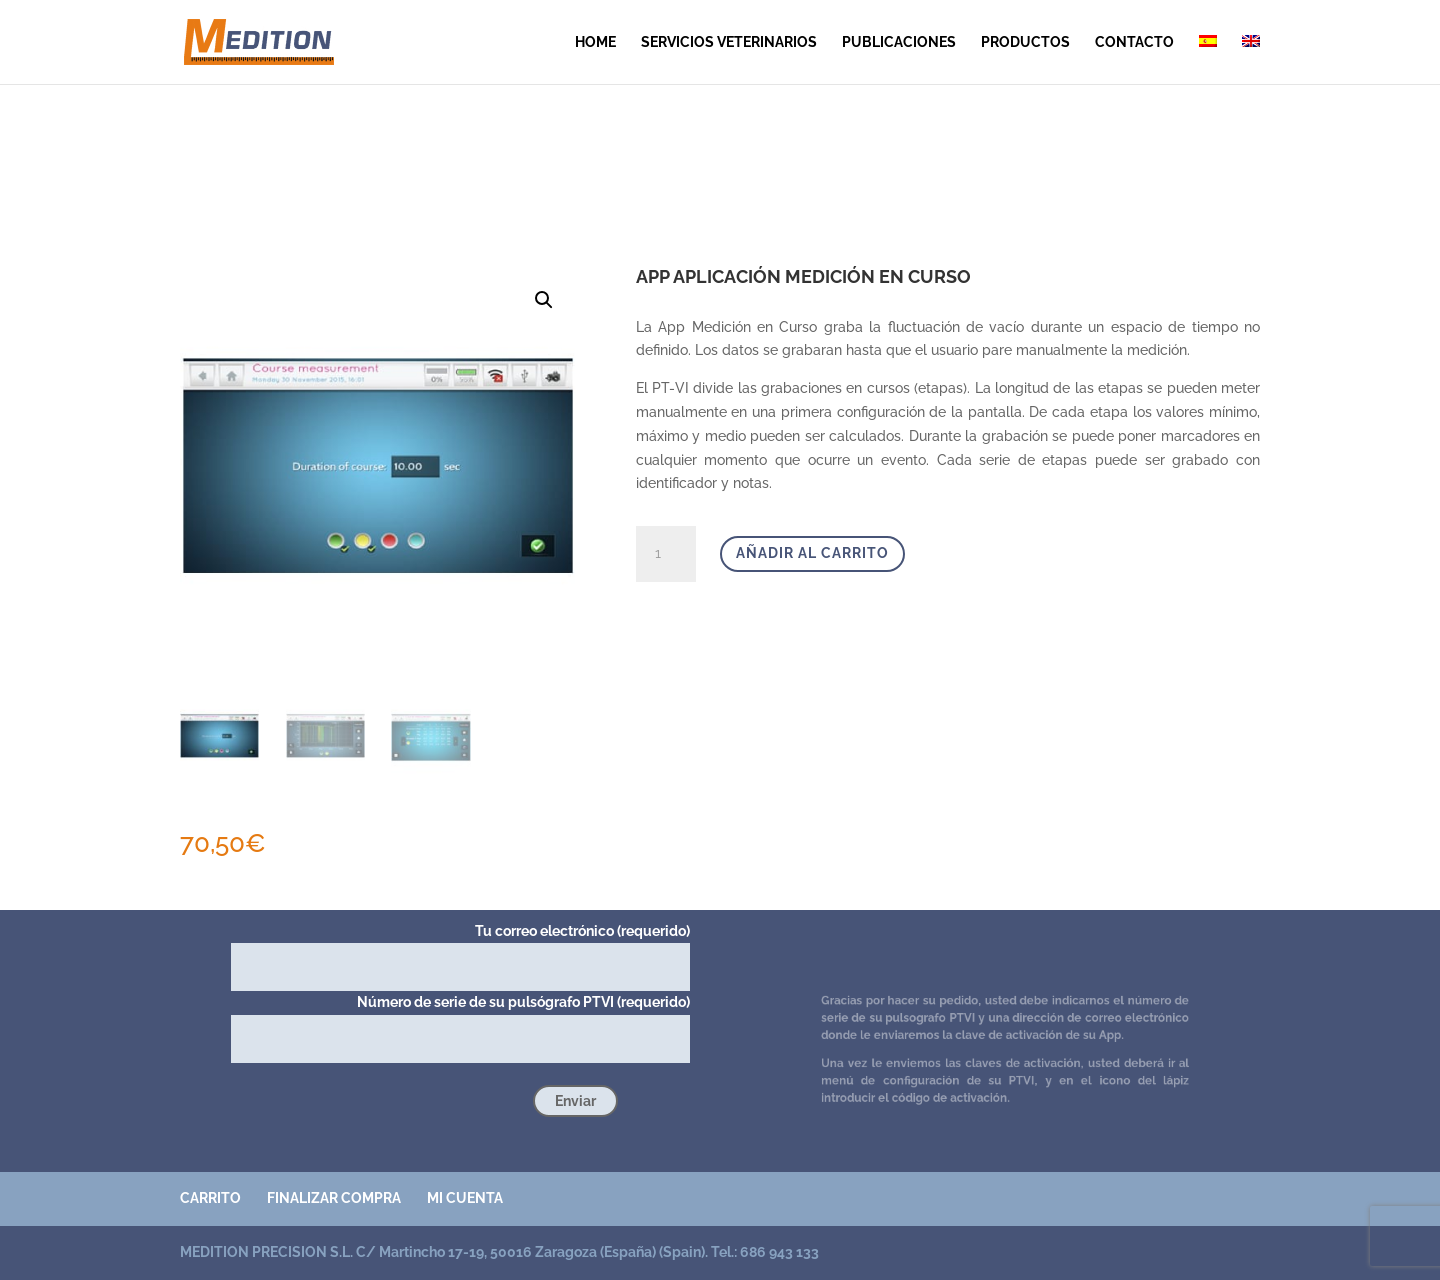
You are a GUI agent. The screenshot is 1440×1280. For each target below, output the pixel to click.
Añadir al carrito (812, 553)
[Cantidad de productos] (666, 554)
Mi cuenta (465, 1198)
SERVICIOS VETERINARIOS (729, 42)
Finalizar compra (334, 1198)
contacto (1134, 42)
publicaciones (899, 42)
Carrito (210, 1198)
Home (595, 42)
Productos (1025, 42)
